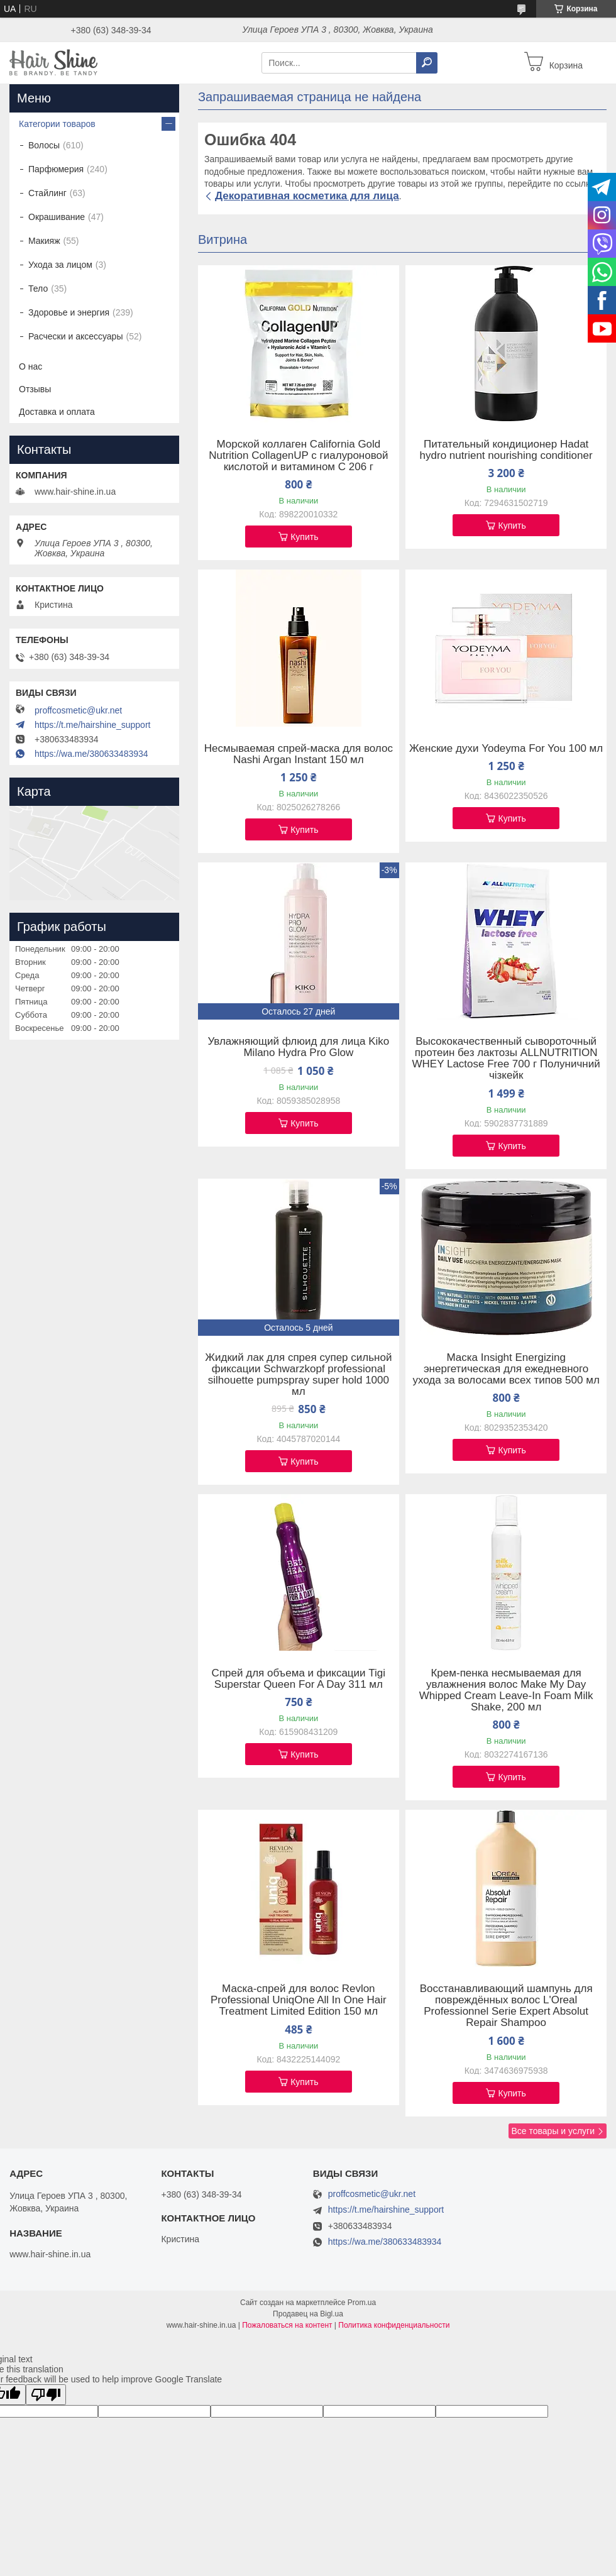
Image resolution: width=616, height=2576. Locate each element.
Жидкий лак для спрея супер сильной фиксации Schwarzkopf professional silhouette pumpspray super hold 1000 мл (298, 1374)
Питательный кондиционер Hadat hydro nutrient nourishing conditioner (506, 450)
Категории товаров (57, 124)
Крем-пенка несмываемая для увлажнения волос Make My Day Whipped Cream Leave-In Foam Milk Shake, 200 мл (506, 1690)
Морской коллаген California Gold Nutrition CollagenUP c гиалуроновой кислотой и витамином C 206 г (298, 456)
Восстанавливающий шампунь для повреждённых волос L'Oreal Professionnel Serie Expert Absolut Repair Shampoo (506, 2005)
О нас (30, 366)
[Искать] (426, 63)
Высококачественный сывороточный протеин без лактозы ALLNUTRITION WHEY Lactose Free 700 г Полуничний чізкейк (506, 1058)
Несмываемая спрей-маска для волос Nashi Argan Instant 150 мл (298, 754)
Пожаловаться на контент (287, 2325)
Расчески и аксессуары (75, 336)
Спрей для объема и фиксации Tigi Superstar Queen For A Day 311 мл (298, 1679)
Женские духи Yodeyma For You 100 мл (506, 748)
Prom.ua (362, 2302)
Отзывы (35, 389)
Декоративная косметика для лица (307, 196)
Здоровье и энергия (68, 312)
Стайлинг (47, 193)
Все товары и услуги (553, 2131)
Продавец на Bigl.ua (308, 2313)
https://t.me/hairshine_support (92, 725)
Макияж (44, 241)
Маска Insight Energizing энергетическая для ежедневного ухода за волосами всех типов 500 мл (505, 1369)
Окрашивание (56, 217)
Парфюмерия (56, 169)
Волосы (44, 145)
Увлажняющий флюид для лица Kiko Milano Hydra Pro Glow (298, 1047)
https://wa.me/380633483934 (91, 754)
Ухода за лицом (60, 265)
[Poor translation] (46, 2394)
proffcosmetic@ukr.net (78, 710)
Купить (304, 537)
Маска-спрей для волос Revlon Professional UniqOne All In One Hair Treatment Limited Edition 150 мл (299, 2000)
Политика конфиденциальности (393, 2325)
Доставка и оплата (57, 412)
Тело (38, 288)
